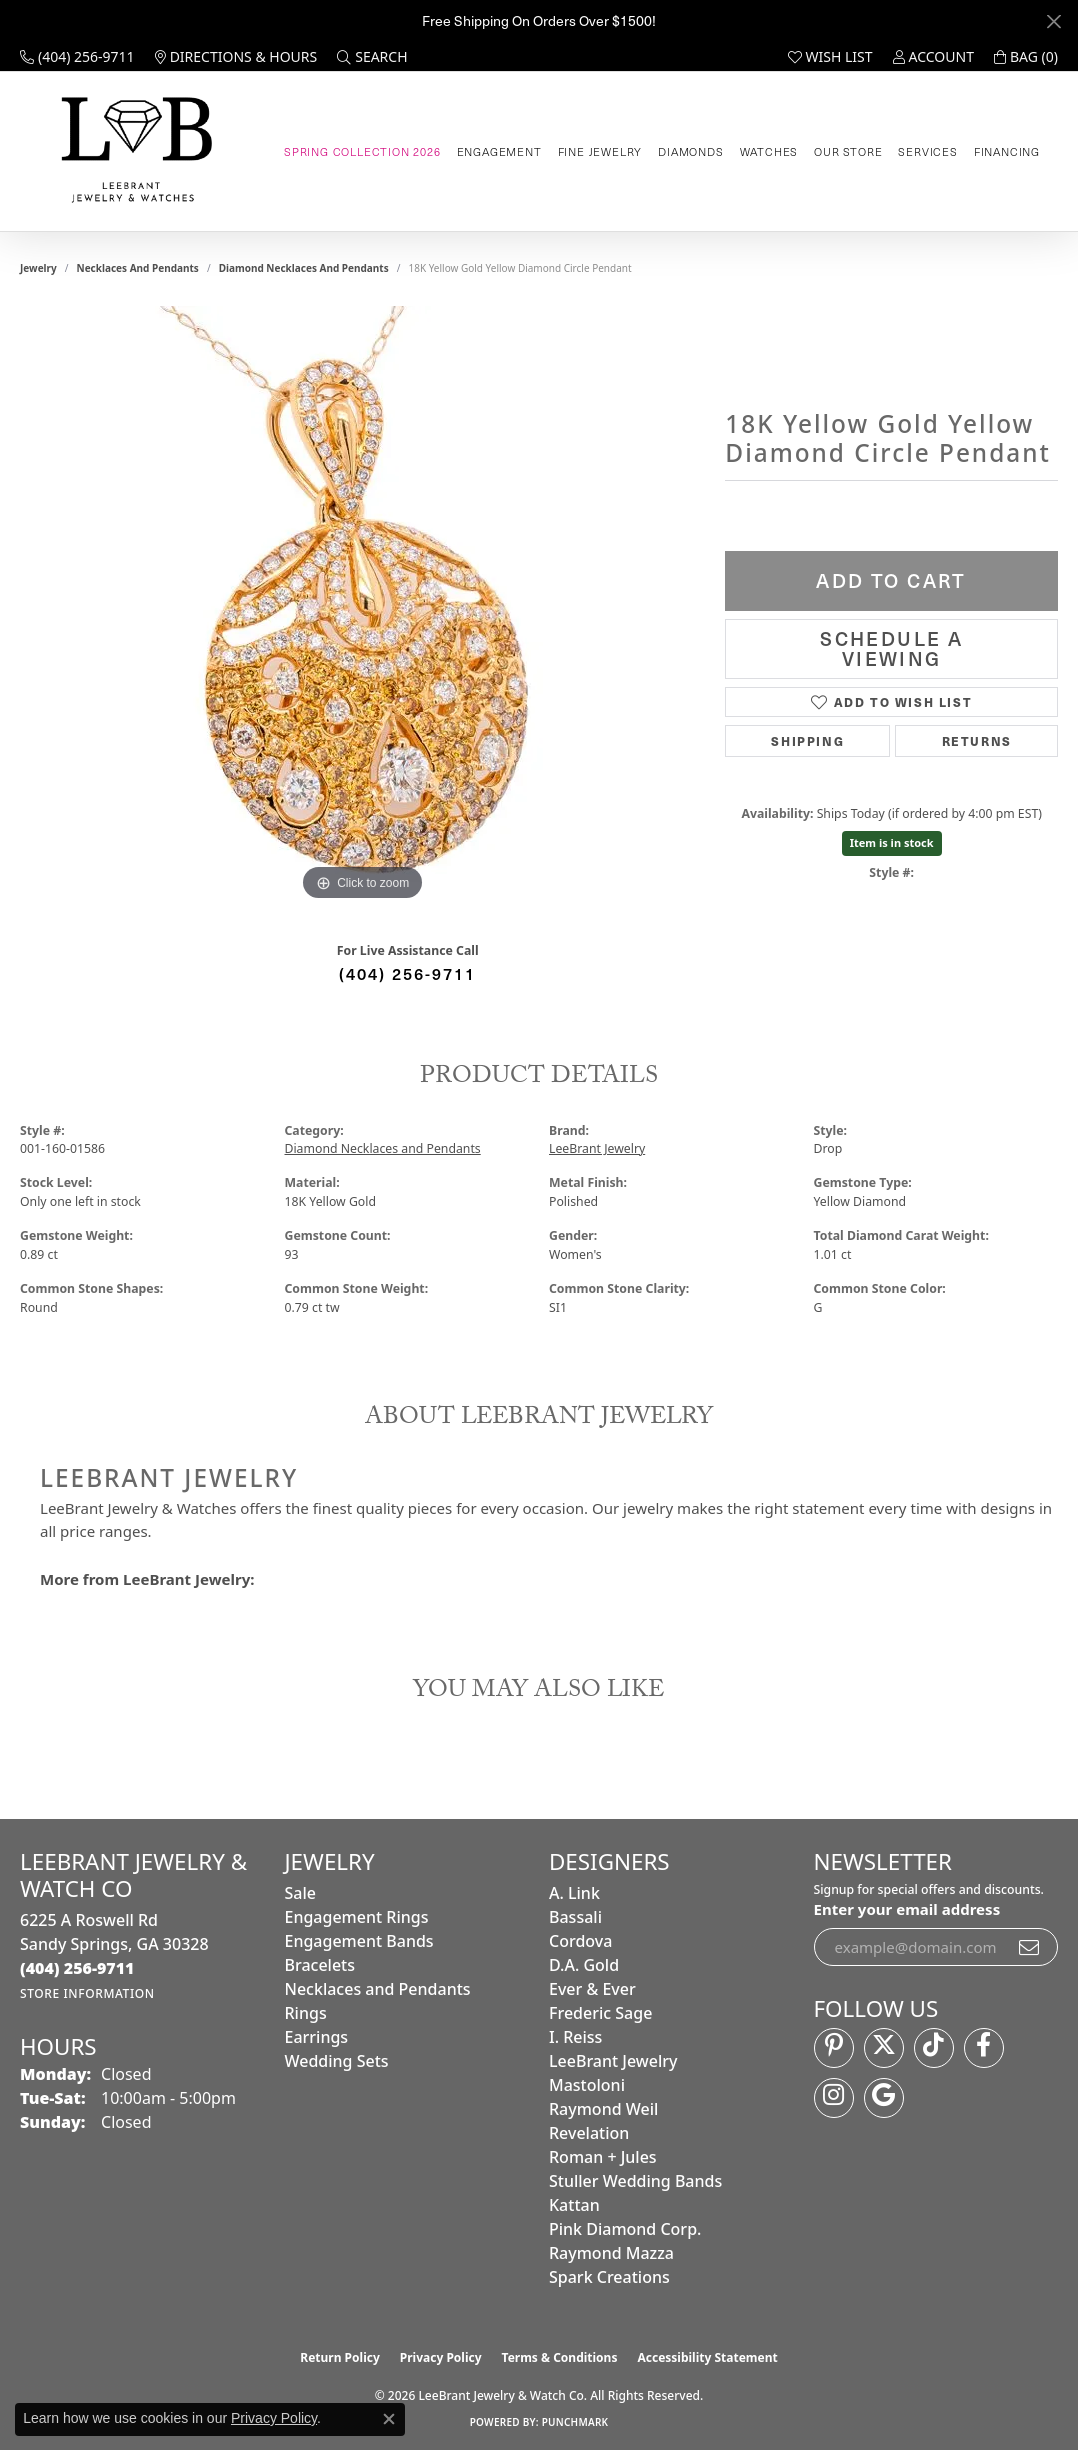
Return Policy (340, 2357)
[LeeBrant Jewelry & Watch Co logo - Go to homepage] (133, 151)
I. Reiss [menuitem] (575, 2037)
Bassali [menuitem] (575, 1917)
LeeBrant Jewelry (597, 1148)
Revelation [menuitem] (589, 2133)
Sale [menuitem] (300, 1893)
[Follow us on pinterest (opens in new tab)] (834, 2048)
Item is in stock (892, 842)
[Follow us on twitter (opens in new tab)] (884, 2048)
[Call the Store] (77, 1968)
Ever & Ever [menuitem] (592, 1989)
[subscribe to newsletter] (1030, 1947)
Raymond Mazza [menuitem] (611, 2253)
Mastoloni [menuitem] (587, 2085)
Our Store (848, 151)
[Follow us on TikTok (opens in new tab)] (934, 2048)
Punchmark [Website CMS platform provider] (575, 2422)
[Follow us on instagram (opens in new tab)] (834, 2098)
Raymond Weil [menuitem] (603, 2109)
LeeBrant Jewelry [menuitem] (613, 2061)
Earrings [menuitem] (317, 2037)
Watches (769, 151)
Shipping (807, 740)
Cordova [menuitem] (580, 1941)
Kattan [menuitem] (574, 2205)
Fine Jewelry (600, 151)
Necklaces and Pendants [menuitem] (378, 1989)
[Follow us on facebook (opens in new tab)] (984, 2048)
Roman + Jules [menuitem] (603, 2157)
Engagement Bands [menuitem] (359, 1941)
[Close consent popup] (389, 2419)
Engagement (499, 151)
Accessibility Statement (707, 2357)
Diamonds (690, 151)
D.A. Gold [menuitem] (584, 1965)
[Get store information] (87, 1993)
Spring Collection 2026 (362, 151)
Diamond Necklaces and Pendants (304, 268)
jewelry (38, 268)
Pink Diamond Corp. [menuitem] (625, 2229)
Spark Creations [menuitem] (609, 2277)
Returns (977, 740)
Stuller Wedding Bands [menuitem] (635, 2181)
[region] (363, 606)
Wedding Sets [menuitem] (337, 2061)
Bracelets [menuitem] (320, 1965)
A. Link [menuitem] (574, 1893)
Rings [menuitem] (306, 2013)
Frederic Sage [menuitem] (600, 2013)
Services (927, 151)
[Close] (1053, 21)
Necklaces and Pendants (138, 268)
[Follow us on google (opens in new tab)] (884, 2098)
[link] (77, 57)
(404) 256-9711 (407, 973)
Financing (1007, 151)
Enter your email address (907, 1909)
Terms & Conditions (560, 2357)
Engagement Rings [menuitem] (357, 1917)
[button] (372, 57)
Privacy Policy (441, 2357)
